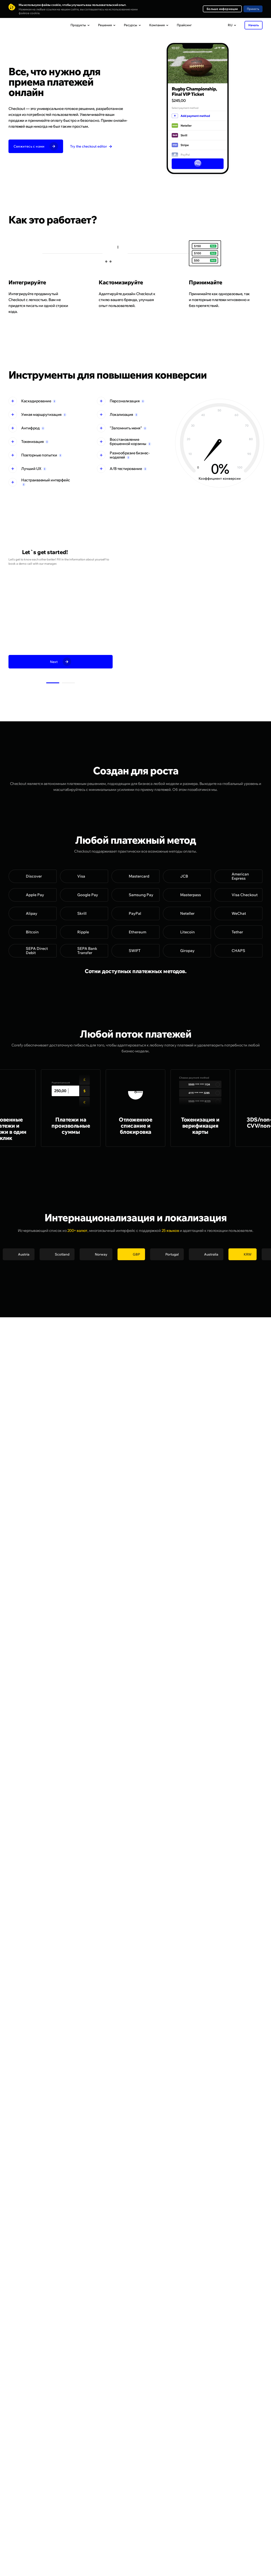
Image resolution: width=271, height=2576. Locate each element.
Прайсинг (184, 25)
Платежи (14, 2432)
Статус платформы (154, 2445)
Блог (78, 2479)
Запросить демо (218, 2496)
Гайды (79, 2485)
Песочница (149, 2452)
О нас (79, 2432)
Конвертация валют (22, 2472)
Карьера (90, 2465)
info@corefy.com (220, 2449)
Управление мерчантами (26, 2478)
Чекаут (13, 2439)
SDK (144, 2459)
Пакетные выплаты (22, 2459)
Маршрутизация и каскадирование (33, 2465)
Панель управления (22, 2504)
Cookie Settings (168, 2555)
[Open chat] (260, 2565)
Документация (151, 2432)
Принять (253, 9)
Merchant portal (19, 2491)
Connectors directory (155, 2481)
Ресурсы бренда (86, 2452)
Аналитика (16, 2498)
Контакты (81, 2459)
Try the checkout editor (90, 146)
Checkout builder (20, 2445)
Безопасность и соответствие (30, 2511)
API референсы (152, 2439)
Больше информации (222, 9)
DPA (114, 2555)
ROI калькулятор (87, 2472)
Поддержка (215, 2489)
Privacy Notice (131, 2555)
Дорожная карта (87, 2445)
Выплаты (14, 2452)
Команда (81, 2439)
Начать (253, 25)
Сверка (13, 2485)
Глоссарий (82, 2492)
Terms (149, 2555)
